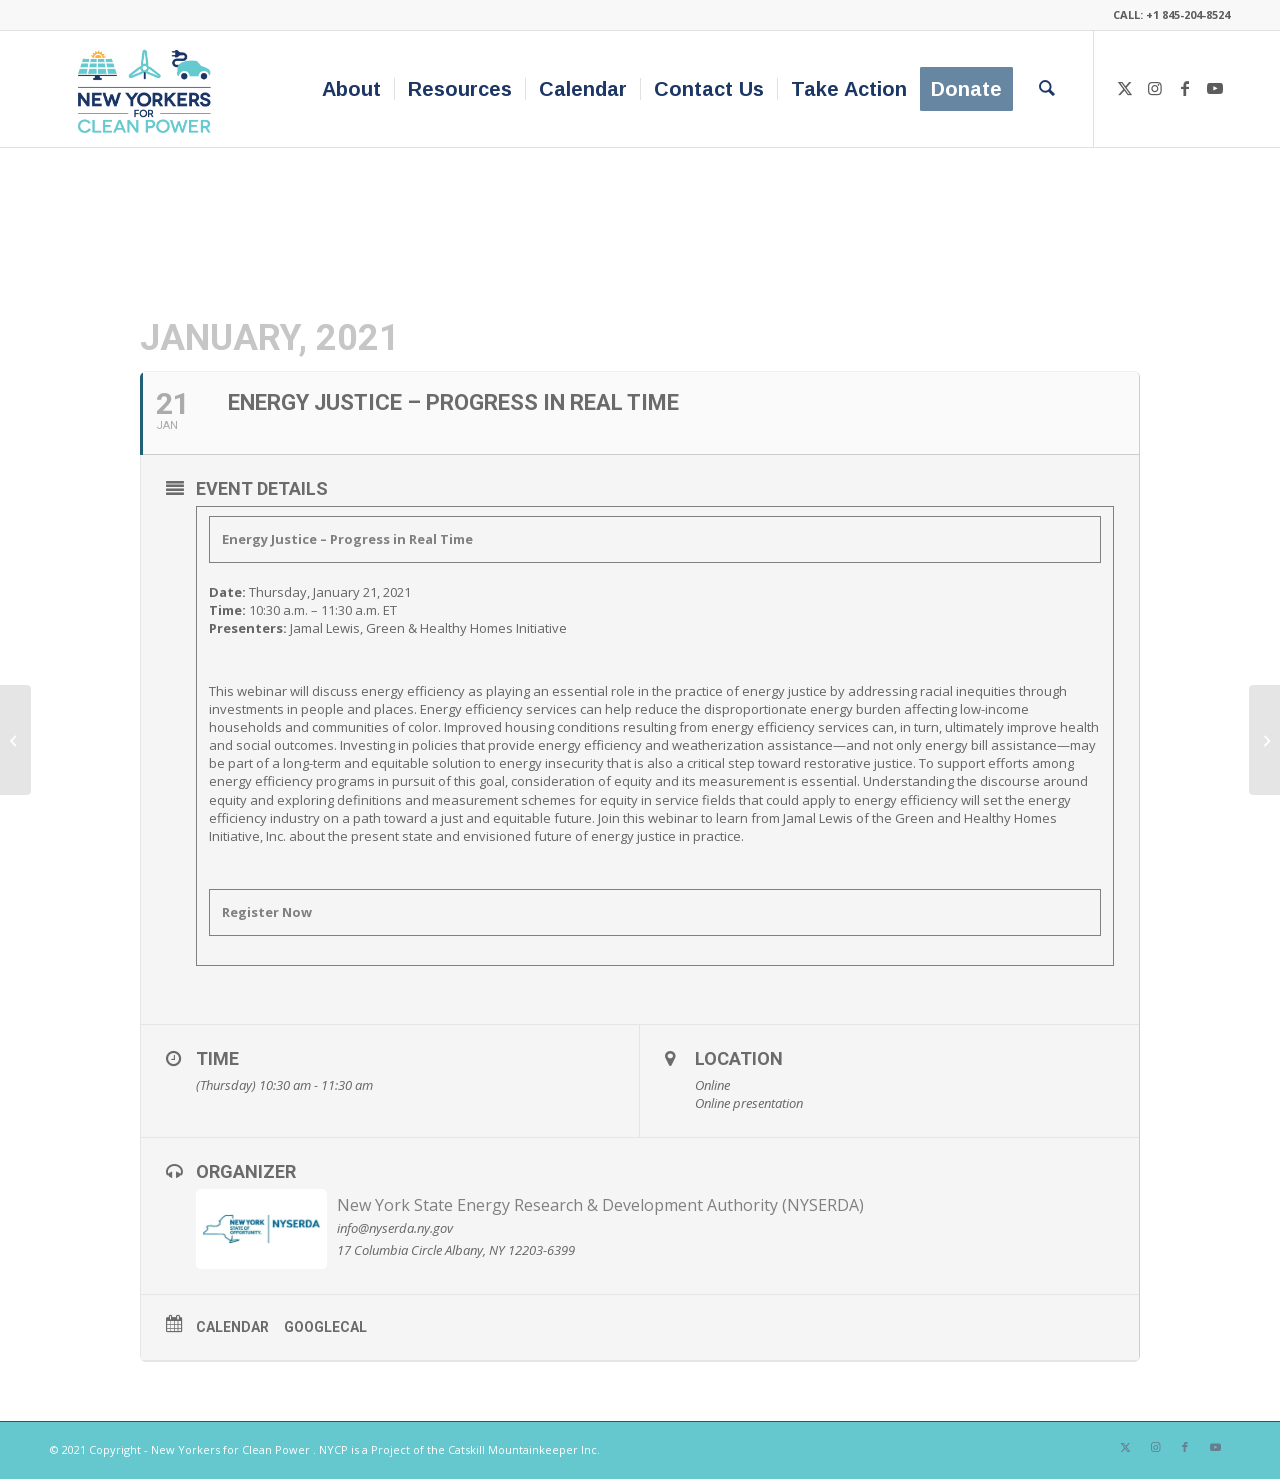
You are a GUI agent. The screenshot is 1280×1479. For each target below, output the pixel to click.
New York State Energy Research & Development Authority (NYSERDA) (600, 1205)
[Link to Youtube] (1215, 88)
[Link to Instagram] (1155, 88)
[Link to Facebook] (1185, 88)
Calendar (232, 1327)
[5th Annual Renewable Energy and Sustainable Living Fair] (15, 740)
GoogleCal (325, 1327)
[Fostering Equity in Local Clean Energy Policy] (1264, 740)
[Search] (1047, 89)
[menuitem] (351, 89)
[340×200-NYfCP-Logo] (148, 89)
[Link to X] (1125, 88)
